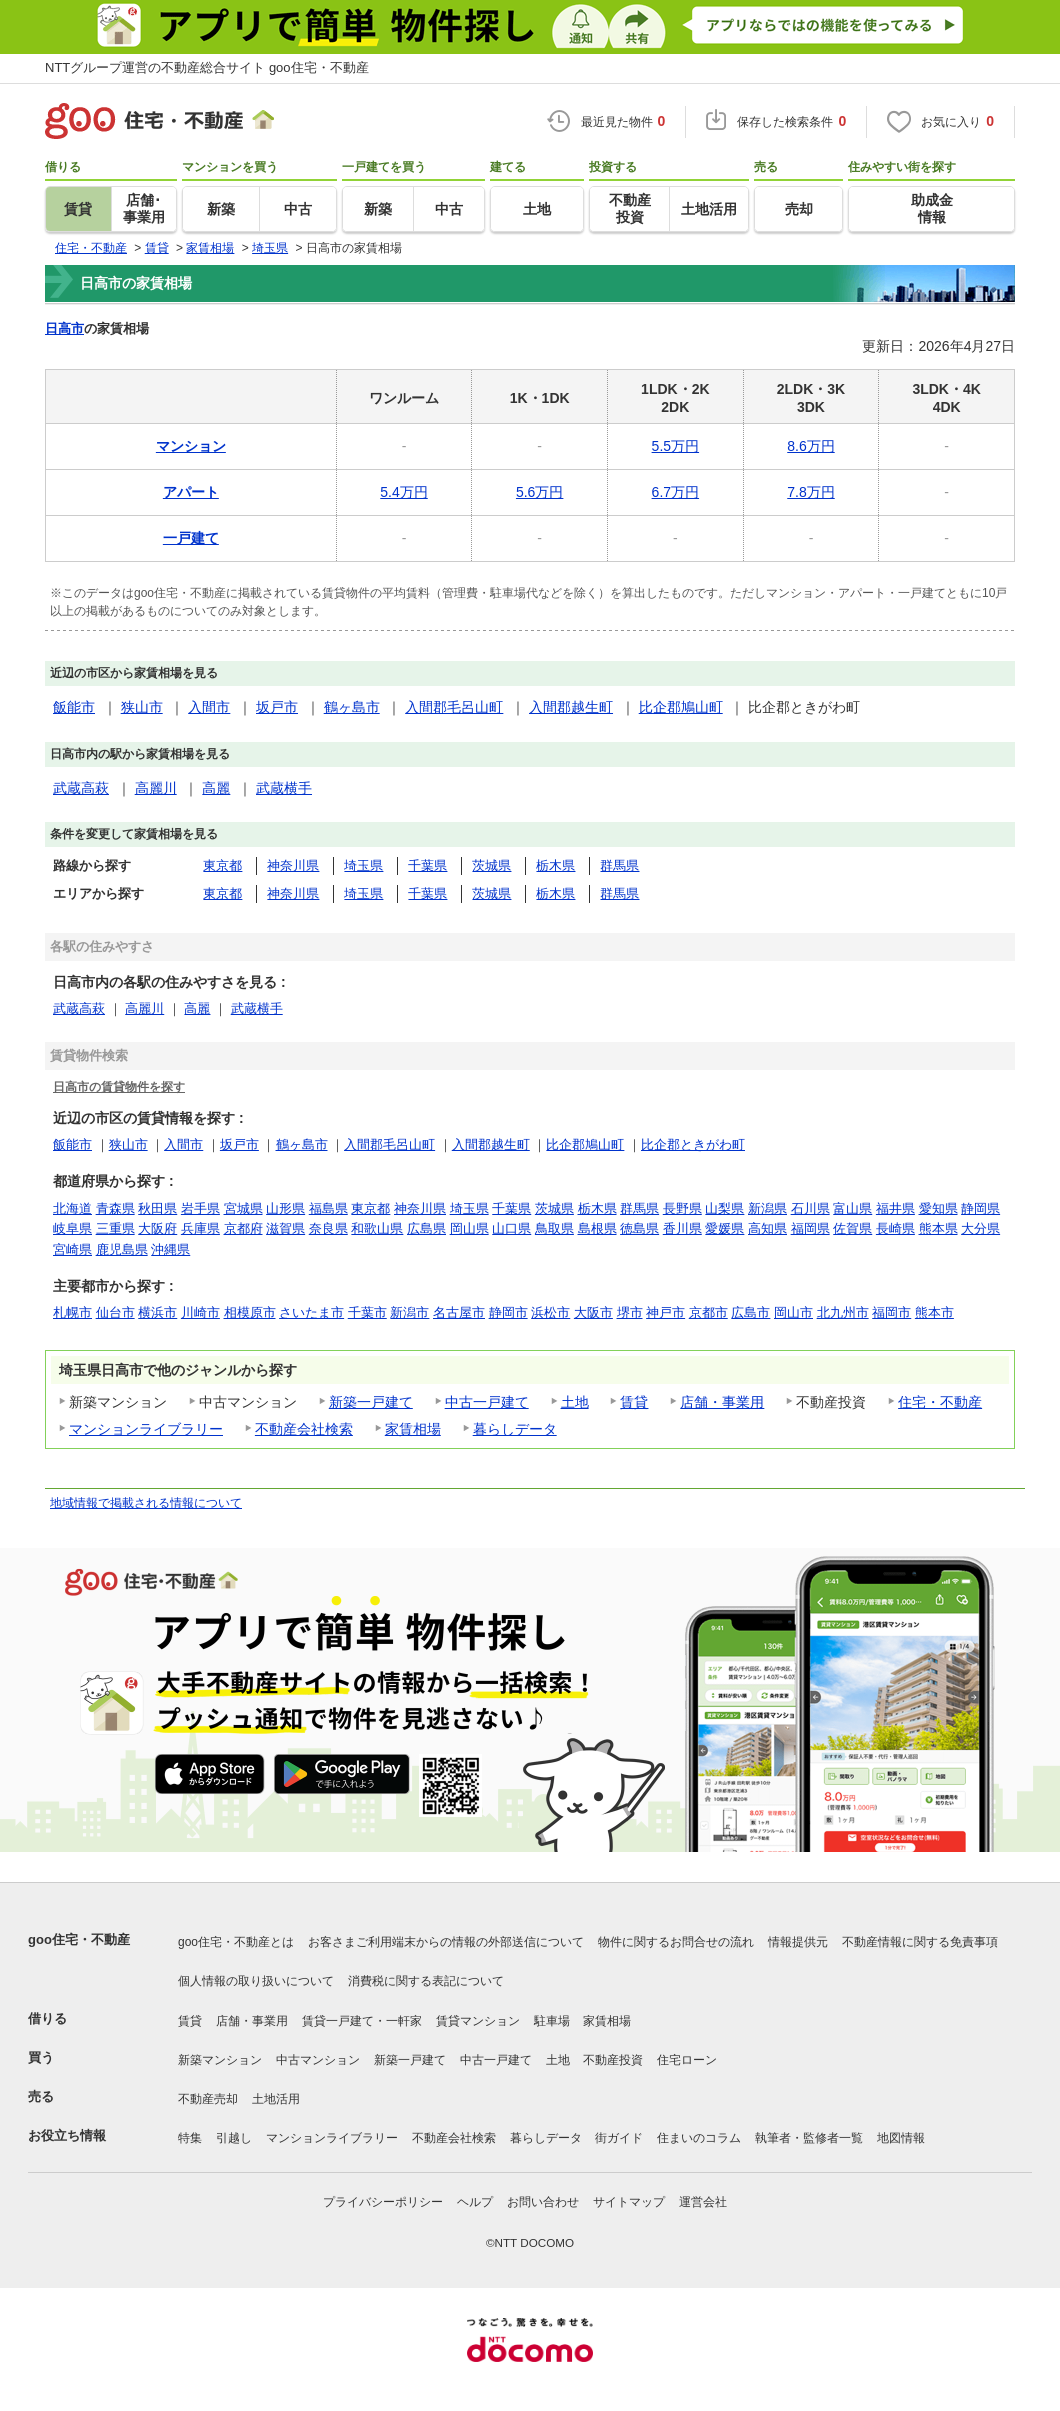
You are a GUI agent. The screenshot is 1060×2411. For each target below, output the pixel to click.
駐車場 (552, 2021)
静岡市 (508, 1312)
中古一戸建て (487, 1402)
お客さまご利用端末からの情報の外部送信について (446, 1942)
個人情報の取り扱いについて (256, 1981)
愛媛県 (724, 1228)
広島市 (750, 1312)
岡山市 (793, 1312)
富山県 (852, 1208)
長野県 (682, 1208)
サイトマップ (629, 2202)
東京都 (222, 865)
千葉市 (367, 1312)
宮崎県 (72, 1249)
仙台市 (115, 1312)
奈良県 (328, 1228)
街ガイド (619, 2138)
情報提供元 (798, 1942)
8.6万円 (810, 446)
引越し (234, 2138)
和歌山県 (377, 1228)
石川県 (810, 1208)
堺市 (630, 1312)
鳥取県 (554, 1228)
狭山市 (142, 707)
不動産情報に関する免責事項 (920, 1942)
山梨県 (724, 1208)
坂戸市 (277, 707)
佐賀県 (852, 1228)
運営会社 (703, 2202)
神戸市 (665, 1312)
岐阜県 (72, 1228)
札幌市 (72, 1312)
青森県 (115, 1208)
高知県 (767, 1228)
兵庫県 (200, 1228)
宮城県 (243, 1208)
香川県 (682, 1228)
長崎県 (895, 1228)
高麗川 (156, 788)
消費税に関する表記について (426, 1981)
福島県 (328, 1208)
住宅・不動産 (940, 1402)
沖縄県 (170, 1249)
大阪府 (157, 1228)
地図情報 (901, 2138)
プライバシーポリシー (383, 2202)
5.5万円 (675, 446)
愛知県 (938, 1208)
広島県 (426, 1228)
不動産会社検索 (304, 1429)
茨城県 (491, 865)
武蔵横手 (284, 788)
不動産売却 (208, 2099)
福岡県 (810, 1228)
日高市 (64, 328)
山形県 (285, 1208)
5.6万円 (539, 492)
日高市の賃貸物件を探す (119, 1086)
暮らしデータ (515, 1429)
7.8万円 (810, 492)
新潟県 (767, 1208)
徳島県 (639, 1228)
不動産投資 (613, 2060)
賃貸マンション (478, 2021)
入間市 (209, 707)
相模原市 (250, 1312)
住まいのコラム (699, 2138)
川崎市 (200, 1312)
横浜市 (157, 1312)
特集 (190, 2138)
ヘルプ (475, 2202)
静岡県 (980, 1208)
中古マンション (318, 2060)
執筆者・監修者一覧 (809, 2138)
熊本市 (934, 1312)
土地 (575, 1402)
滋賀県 (285, 1228)
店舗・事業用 (722, 1402)
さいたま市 (311, 1312)
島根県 (597, 1228)
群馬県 (619, 865)
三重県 (115, 1228)
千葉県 (427, 865)
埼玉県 (363, 865)
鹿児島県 (122, 1249)
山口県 (511, 1228)
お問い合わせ (543, 2202)
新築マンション (220, 2060)
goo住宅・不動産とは (236, 1942)
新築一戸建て (371, 1402)
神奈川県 (293, 865)
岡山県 (469, 1228)
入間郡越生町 (571, 707)
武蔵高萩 (81, 788)
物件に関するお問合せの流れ (676, 1942)
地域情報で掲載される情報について (146, 1503)
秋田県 (157, 1208)
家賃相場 (413, 1429)
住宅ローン (687, 2060)
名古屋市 (459, 1312)
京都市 (708, 1312)
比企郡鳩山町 (681, 707)
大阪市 (593, 1312)
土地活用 (276, 2099)
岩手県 (200, 1208)
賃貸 (634, 1402)
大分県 (980, 1228)
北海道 (72, 1208)
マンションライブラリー (146, 1429)
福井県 (895, 1208)
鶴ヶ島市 (352, 707)
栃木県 (555, 865)
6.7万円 (675, 492)
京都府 (243, 1228)
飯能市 (74, 707)
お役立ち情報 (67, 2135)
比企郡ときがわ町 (693, 1144)
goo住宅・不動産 (79, 1939)
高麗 (216, 788)
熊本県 (938, 1228)
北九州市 (843, 1312)
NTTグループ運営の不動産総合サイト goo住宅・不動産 (207, 67)
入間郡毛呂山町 (454, 707)
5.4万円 (403, 492)
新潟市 (409, 1312)
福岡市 (891, 1312)
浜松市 (550, 1312)
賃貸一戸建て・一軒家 (362, 2021)
